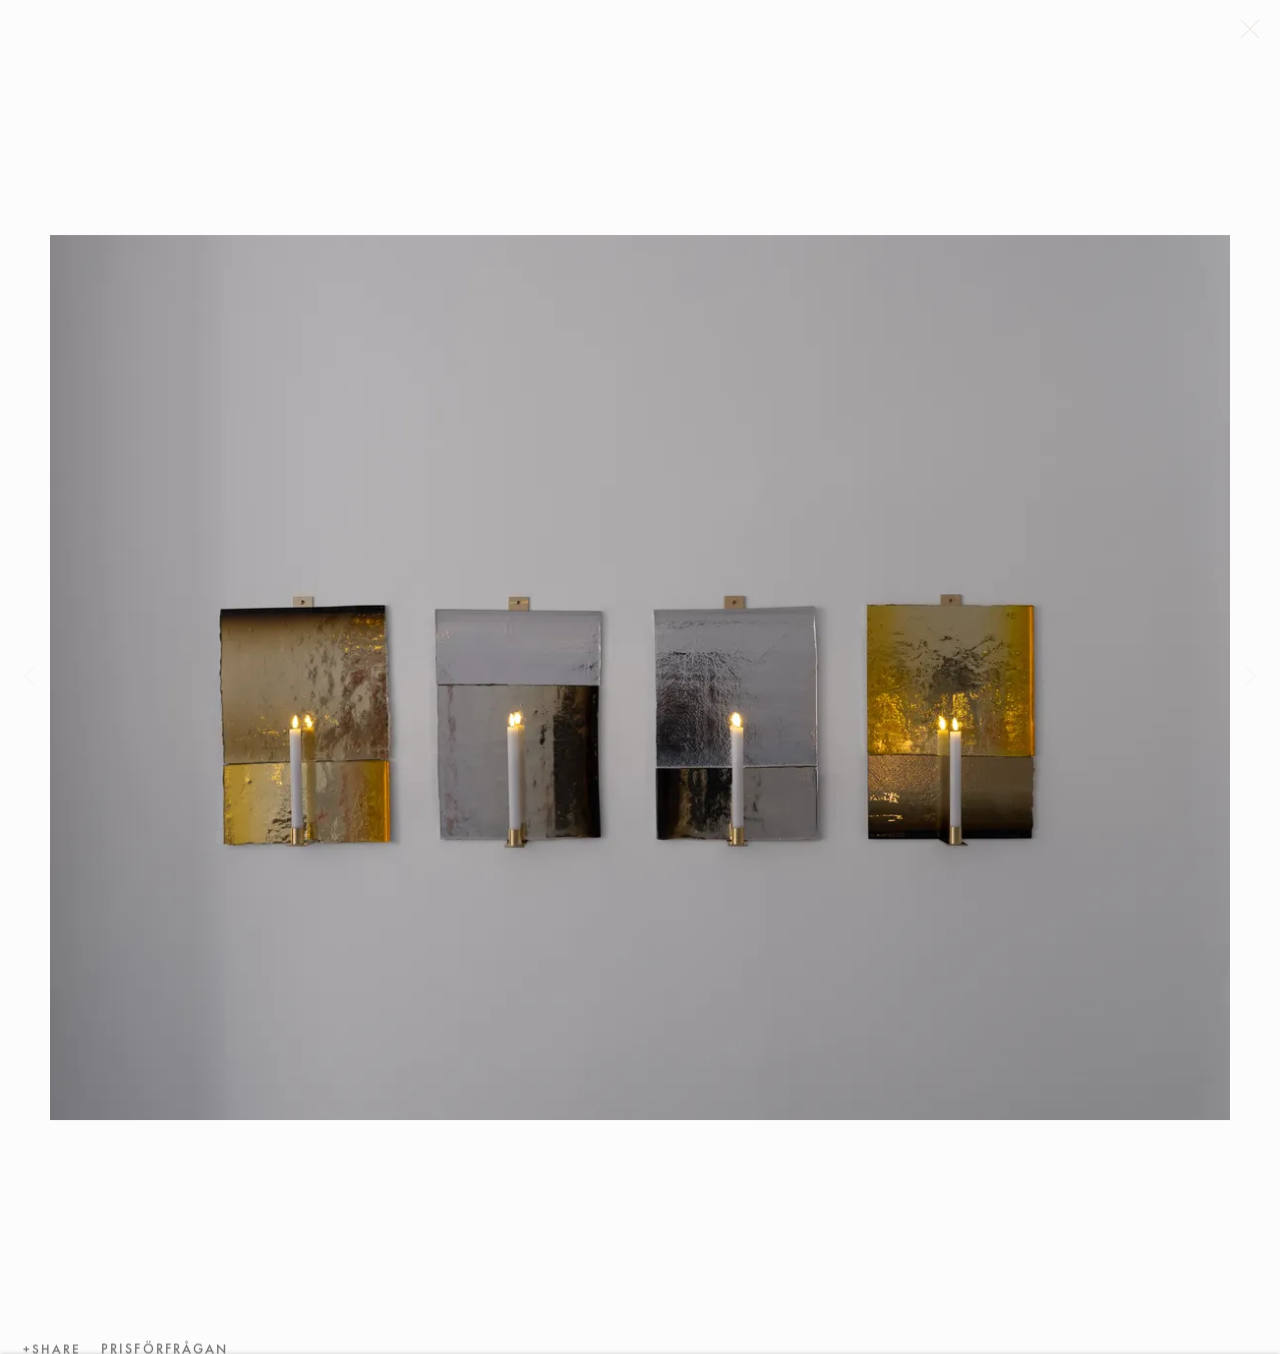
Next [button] (1251, 677)
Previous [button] (29, 677)
